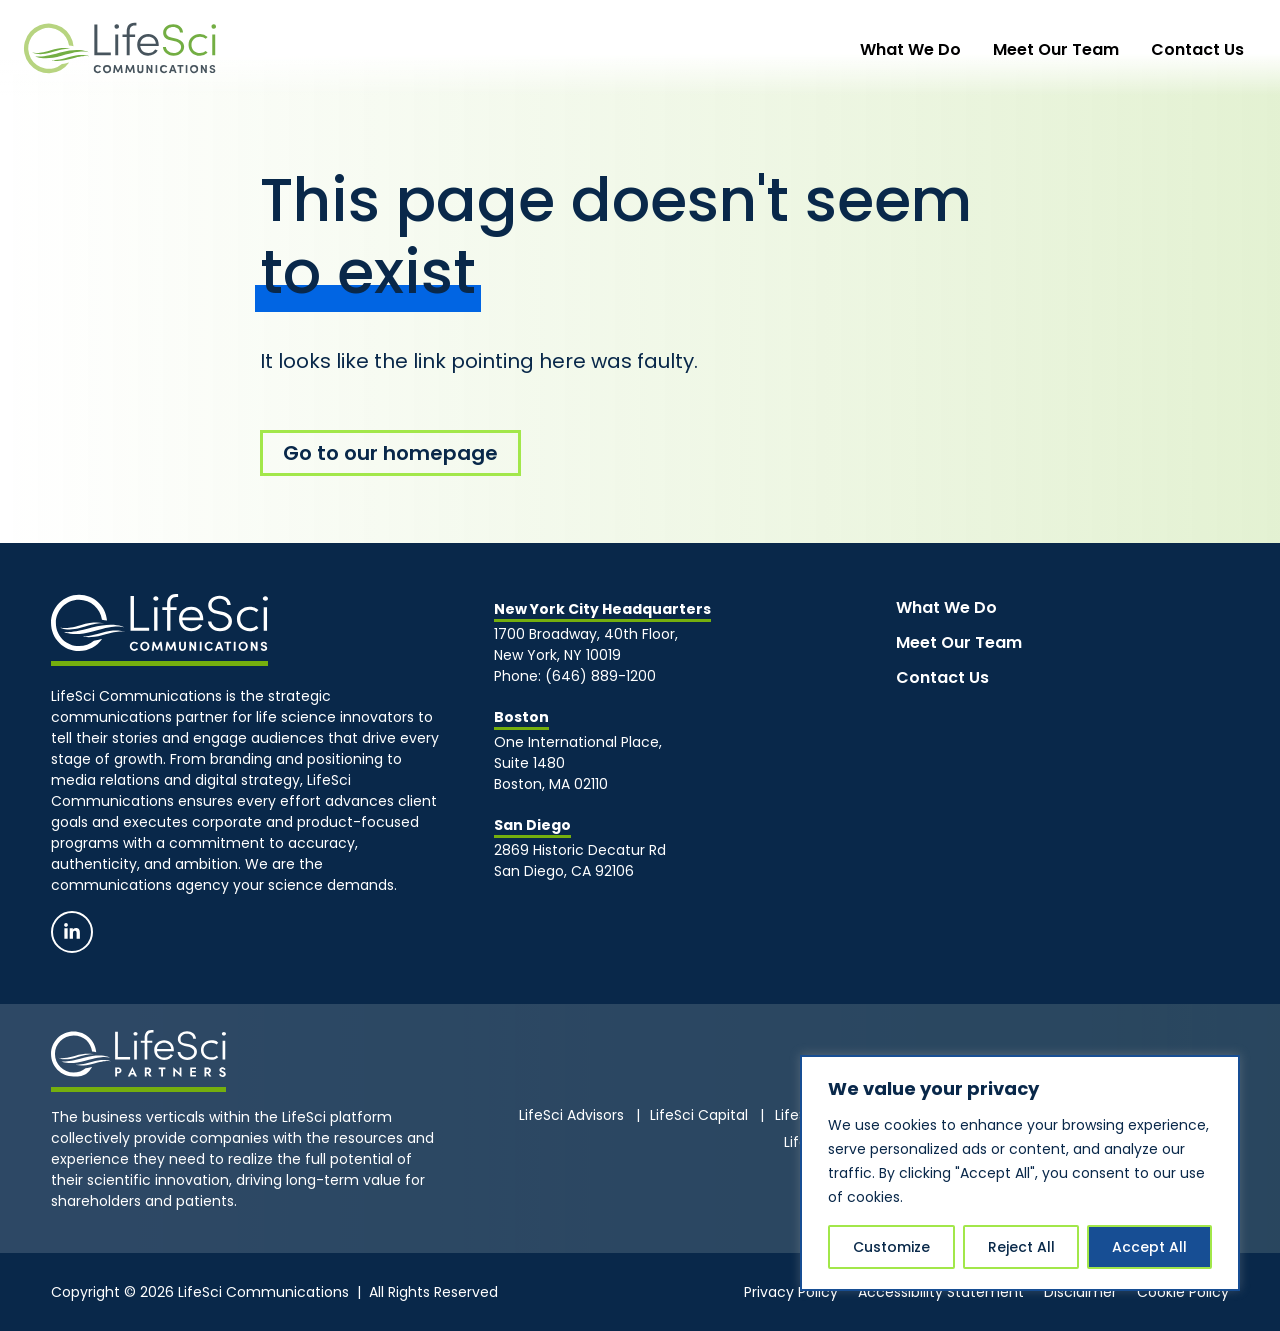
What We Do (950, 49)
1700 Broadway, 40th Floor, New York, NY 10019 (588, 644)
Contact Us (1205, 49)
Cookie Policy (1183, 1292)
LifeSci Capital (699, 1115)
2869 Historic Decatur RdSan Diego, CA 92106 (580, 860)
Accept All (1149, 1247)
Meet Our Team (1080, 49)
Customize (891, 1247)
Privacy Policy (791, 1292)
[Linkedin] (72, 932)
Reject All (1021, 1247)
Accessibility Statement (941, 1292)
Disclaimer (1080, 1292)
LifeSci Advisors (571, 1115)
